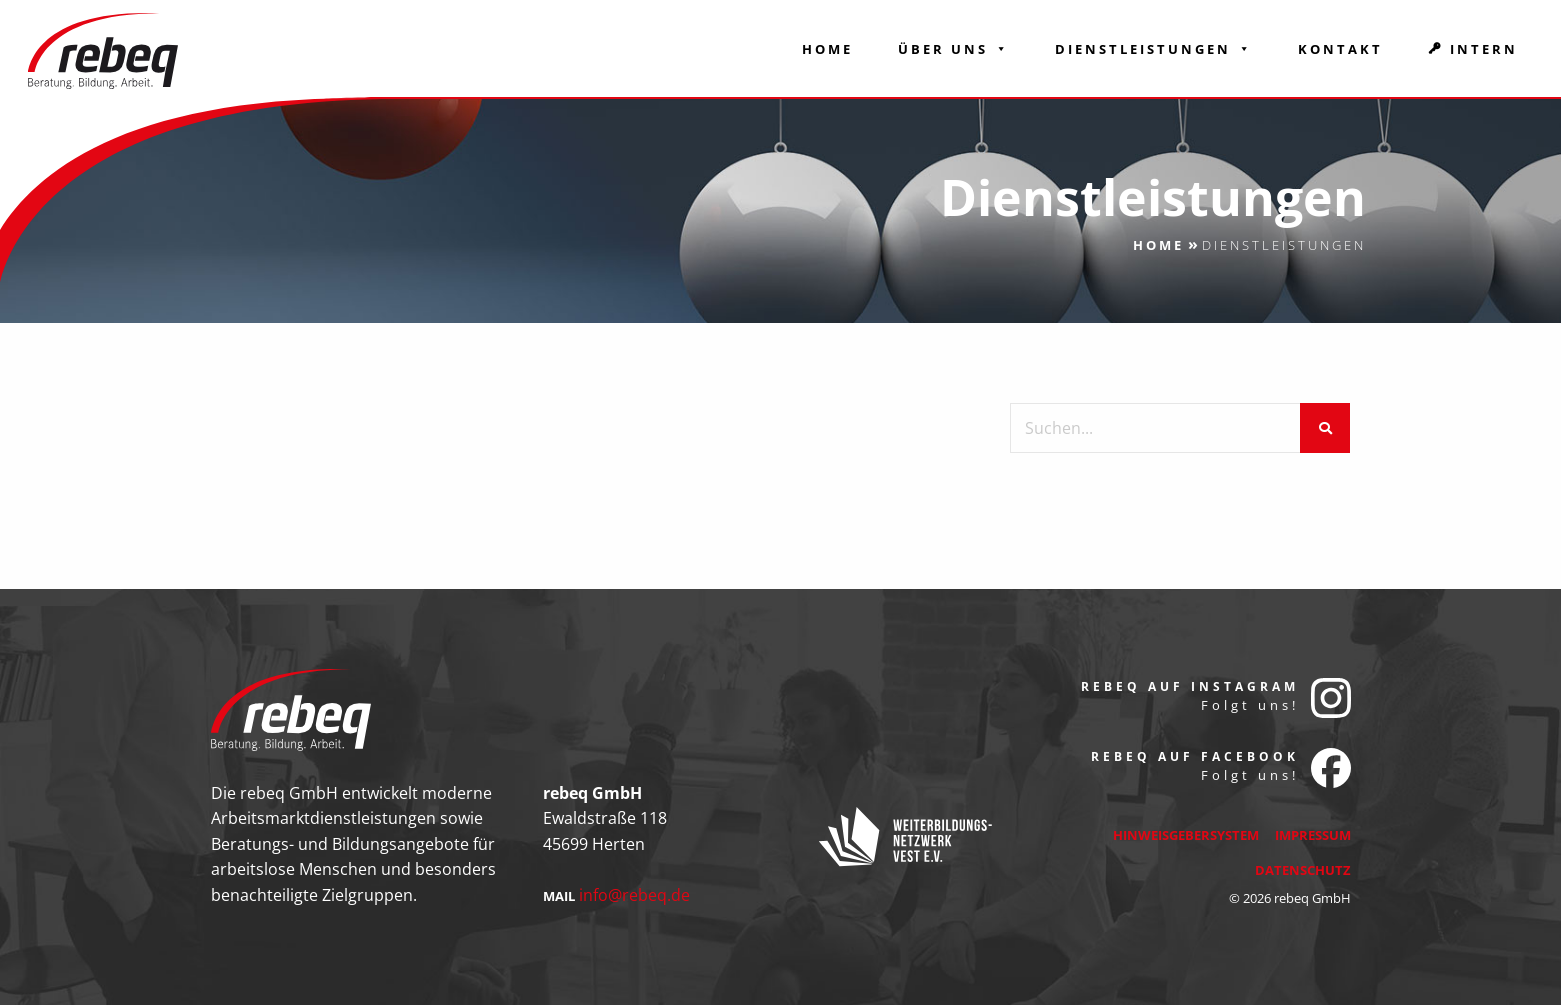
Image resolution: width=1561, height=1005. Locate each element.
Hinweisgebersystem (1186, 835)
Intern (1484, 49)
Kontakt (1340, 49)
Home (827, 49)
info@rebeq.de (634, 895)
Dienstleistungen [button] (1154, 49)
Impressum (1313, 835)
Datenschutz (1303, 870)
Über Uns (954, 49)
